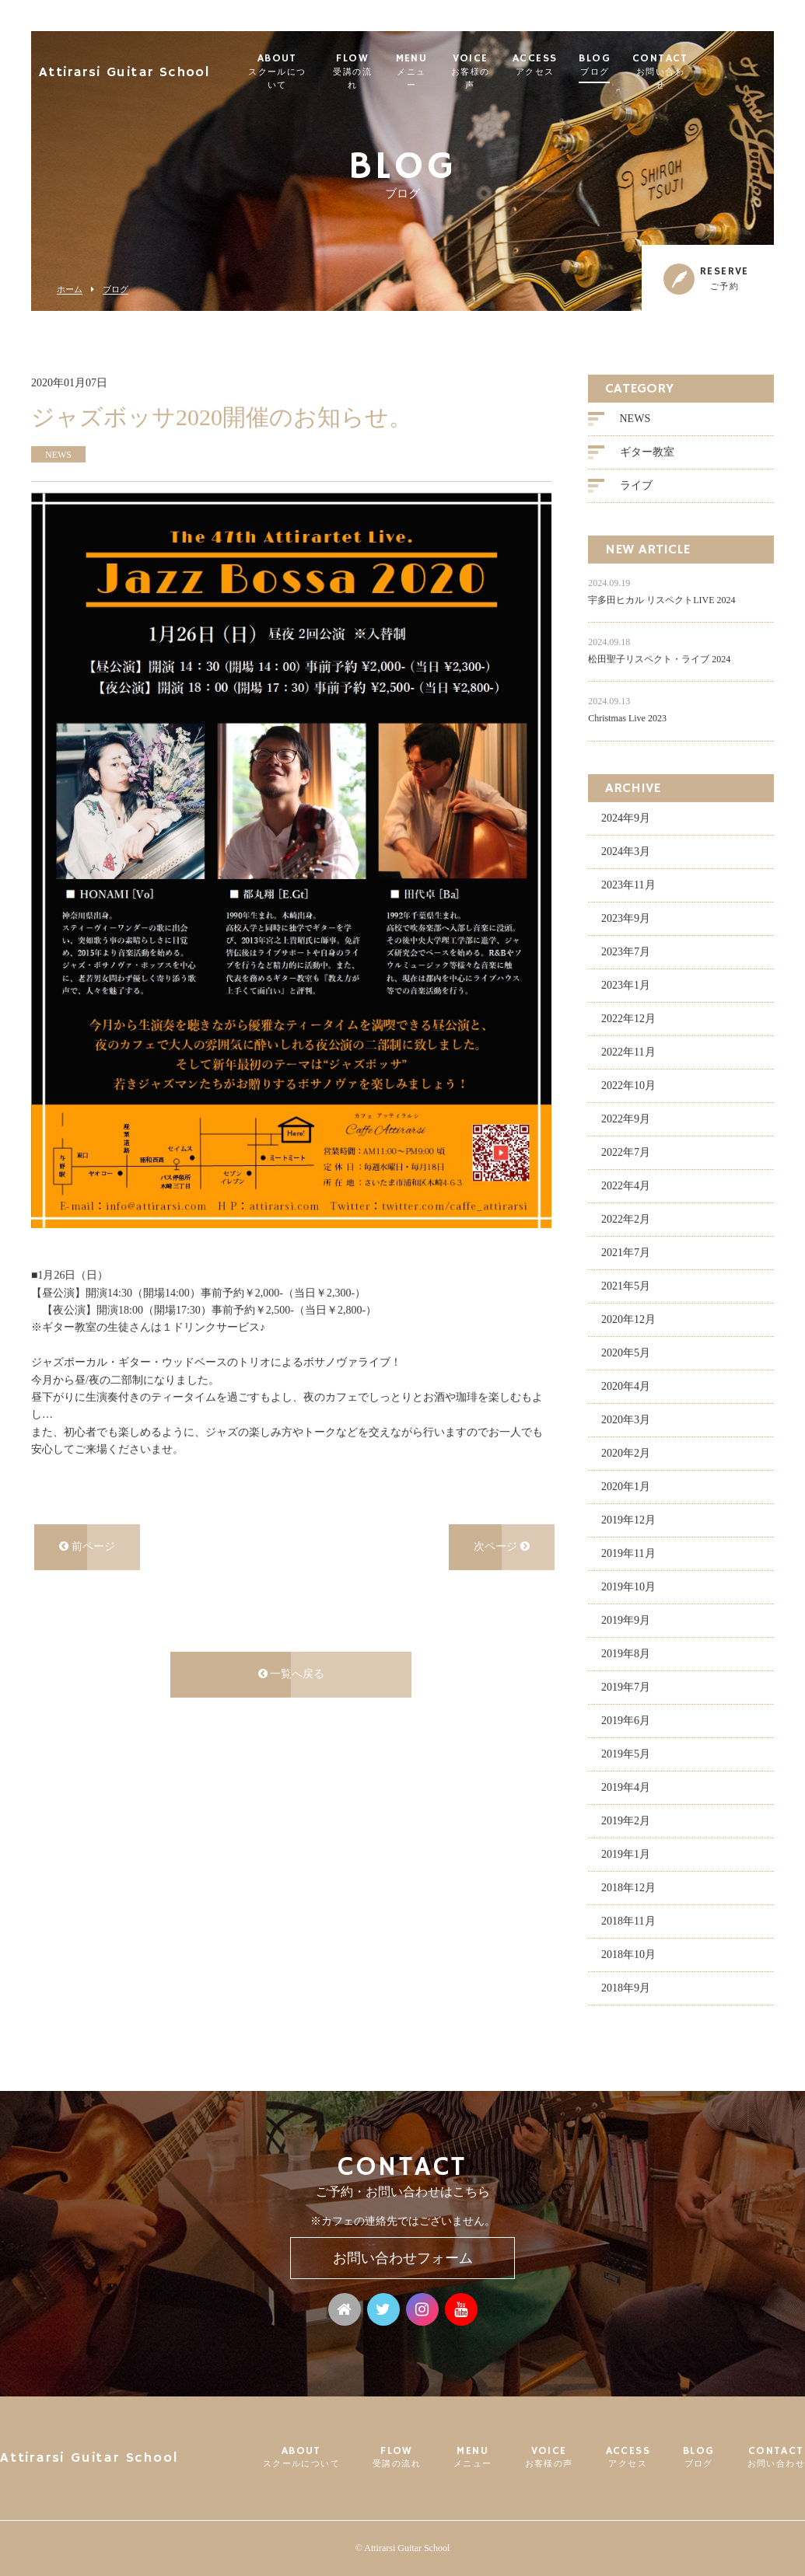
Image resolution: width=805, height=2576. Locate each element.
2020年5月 (625, 1351)
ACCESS (587, 65)
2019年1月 (625, 1853)
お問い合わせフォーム (403, 2258)
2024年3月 (625, 850)
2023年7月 (625, 950)
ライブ (636, 484)
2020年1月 (625, 1485)
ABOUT (303, 65)
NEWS (635, 418)
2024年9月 (625, 816)
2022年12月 (628, 1017)
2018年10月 (628, 1953)
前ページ (87, 1546)
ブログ (115, 289)
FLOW (388, 65)
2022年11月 (628, 1050)
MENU (453, 65)
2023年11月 (628, 883)
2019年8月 (625, 1652)
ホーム (69, 289)
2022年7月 (625, 1151)
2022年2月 (625, 1217)
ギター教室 (647, 451)
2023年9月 (625, 917)
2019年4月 (625, 1786)
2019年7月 (625, 1685)
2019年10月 (628, 1585)
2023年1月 (625, 984)
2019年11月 (628, 1552)
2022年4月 (625, 1184)
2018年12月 (628, 1886)
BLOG (647, 65)
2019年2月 (625, 1819)
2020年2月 (625, 1451)
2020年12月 (628, 1318)
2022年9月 (625, 1117)
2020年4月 (625, 1385)
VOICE (519, 65)
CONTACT (713, 65)
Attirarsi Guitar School (145, 66)
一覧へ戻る (291, 1673)
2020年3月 (625, 1418)
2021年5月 (625, 1284)
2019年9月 (625, 1619)
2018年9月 (625, 1986)
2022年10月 (628, 1084)
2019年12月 (628, 1518)
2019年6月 (625, 1719)
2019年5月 (625, 1752)
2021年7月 (625, 1251)
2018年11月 (628, 1919)
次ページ (502, 1546)
